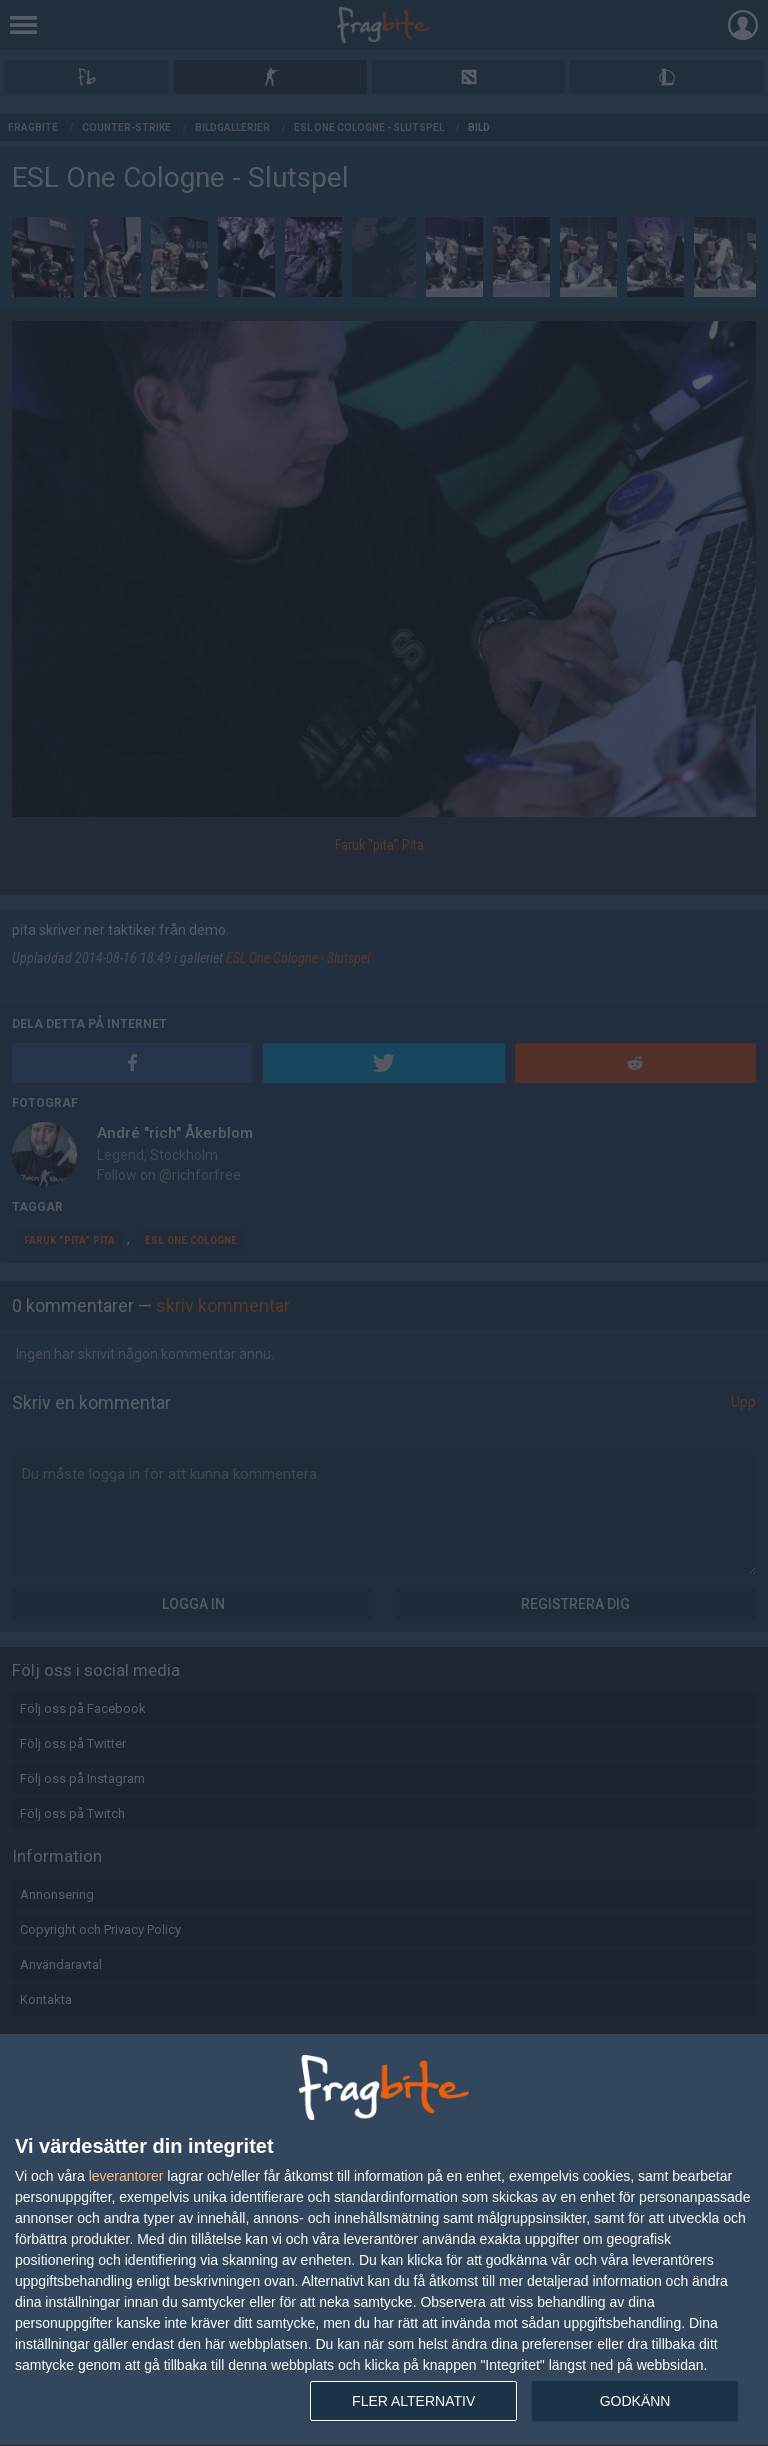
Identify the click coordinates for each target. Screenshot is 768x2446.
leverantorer (126, 2176)
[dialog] (384, 2240)
